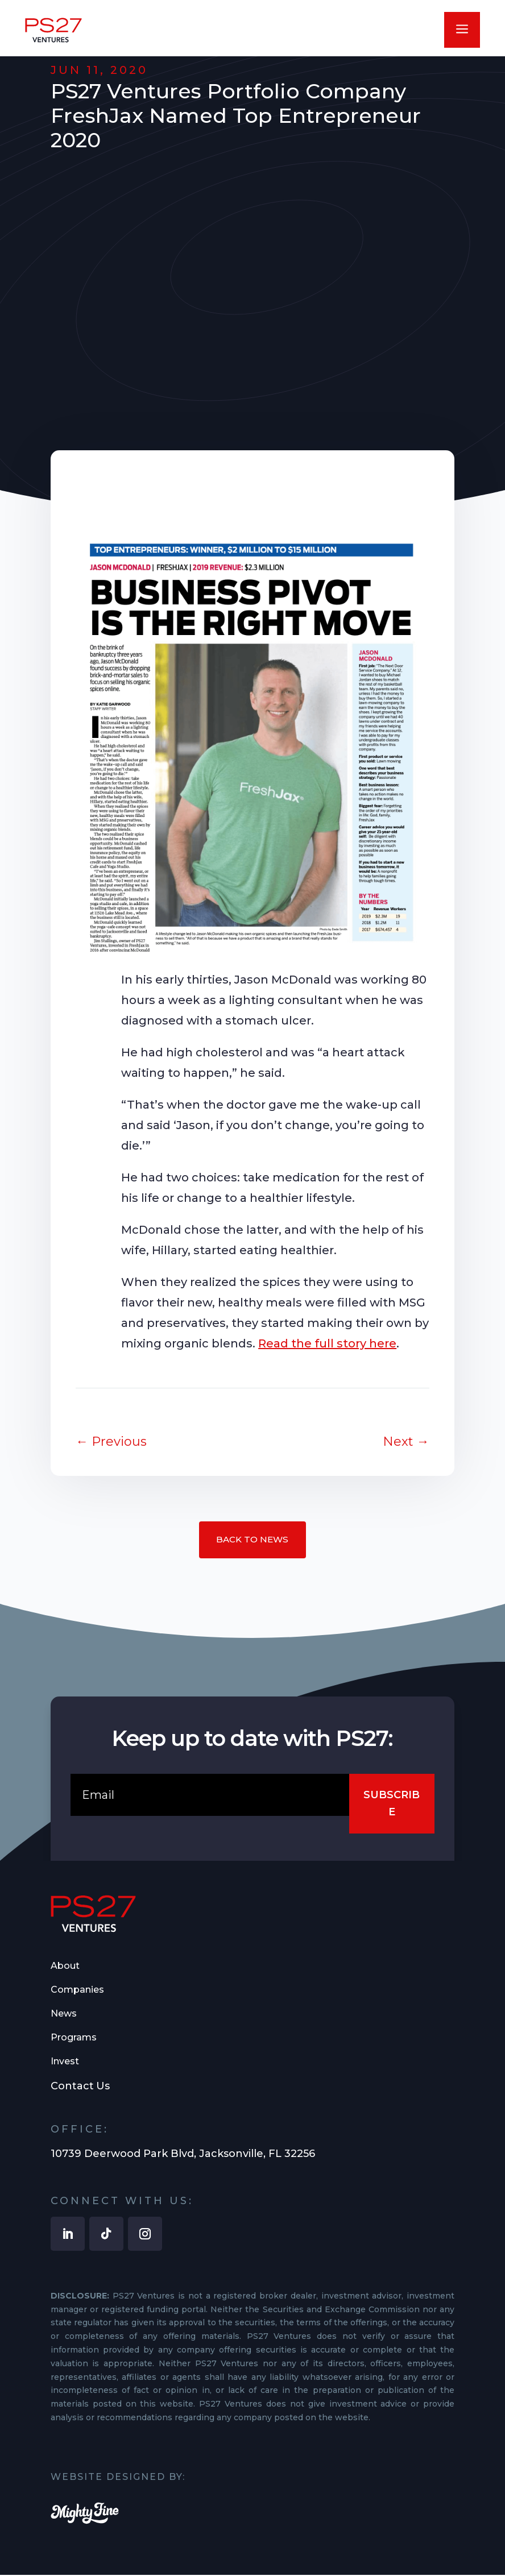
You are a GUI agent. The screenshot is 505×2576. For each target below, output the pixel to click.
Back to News (252, 1539)
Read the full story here (327, 1343)
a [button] (462, 29)
